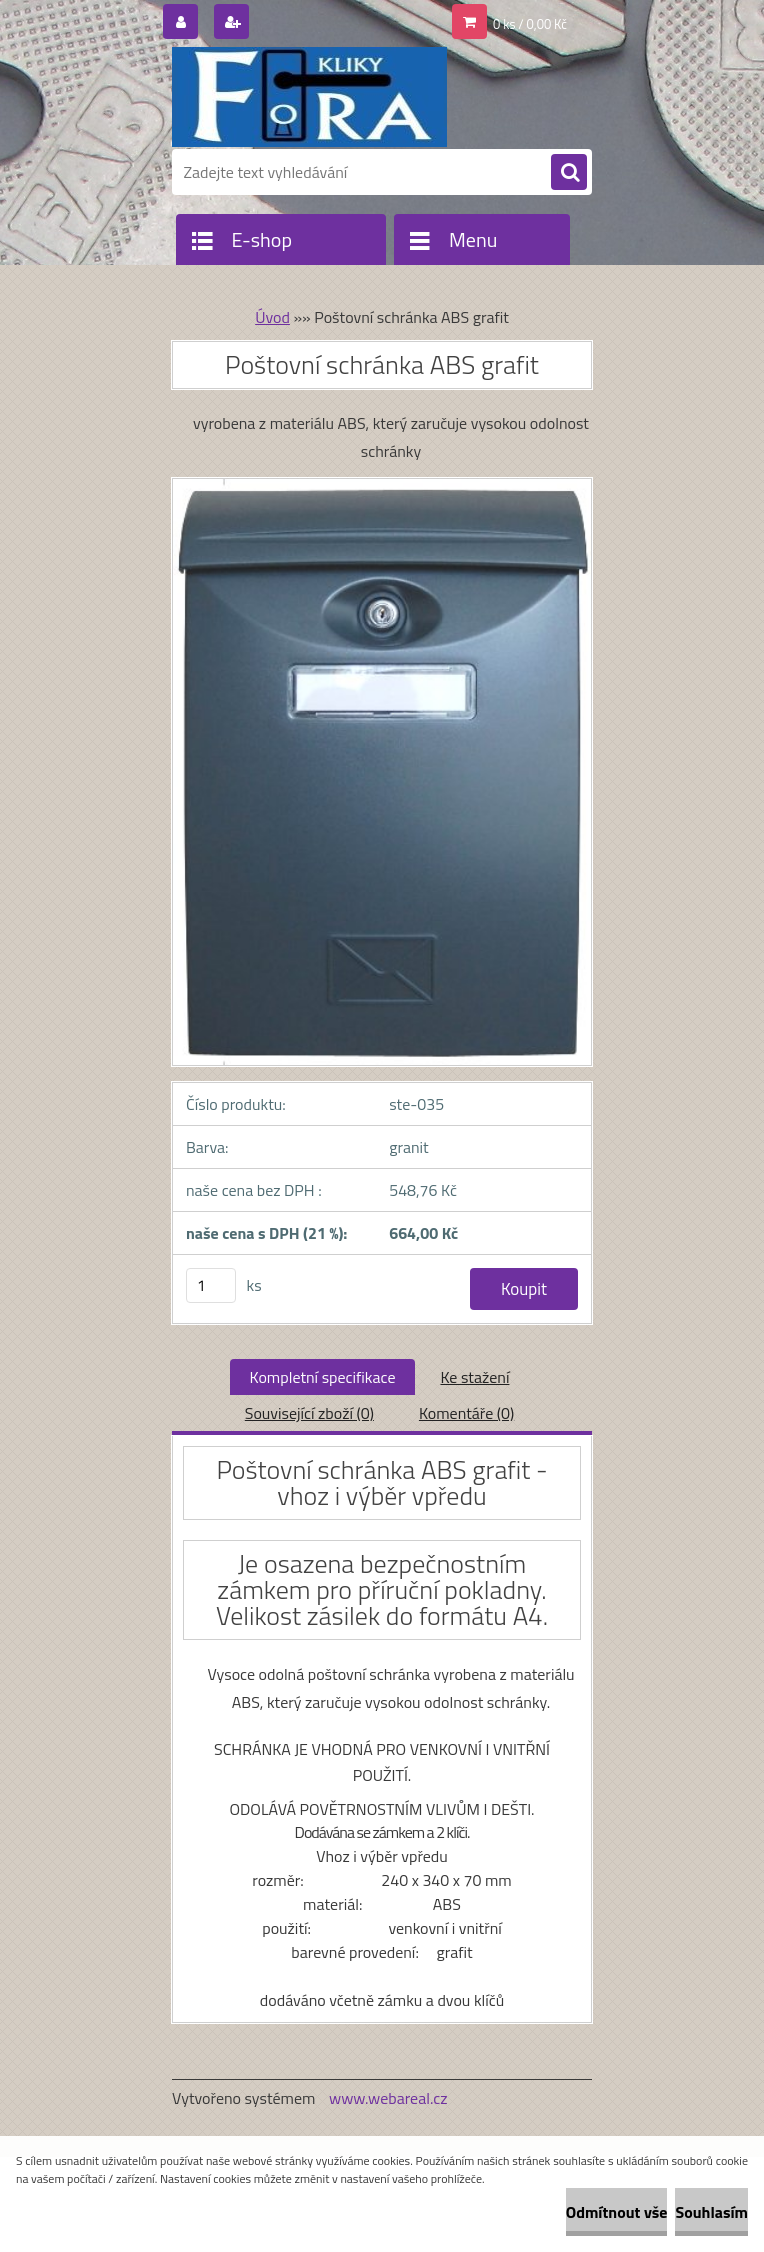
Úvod (272, 317)
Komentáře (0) (466, 1413)
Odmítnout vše (617, 2212)
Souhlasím (711, 2212)
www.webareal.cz (388, 2098)
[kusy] (211, 1285)
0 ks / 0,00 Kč (530, 24)
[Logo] (309, 97)
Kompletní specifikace (323, 1377)
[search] (569, 173)
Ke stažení (474, 1377)
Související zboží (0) (309, 1413)
